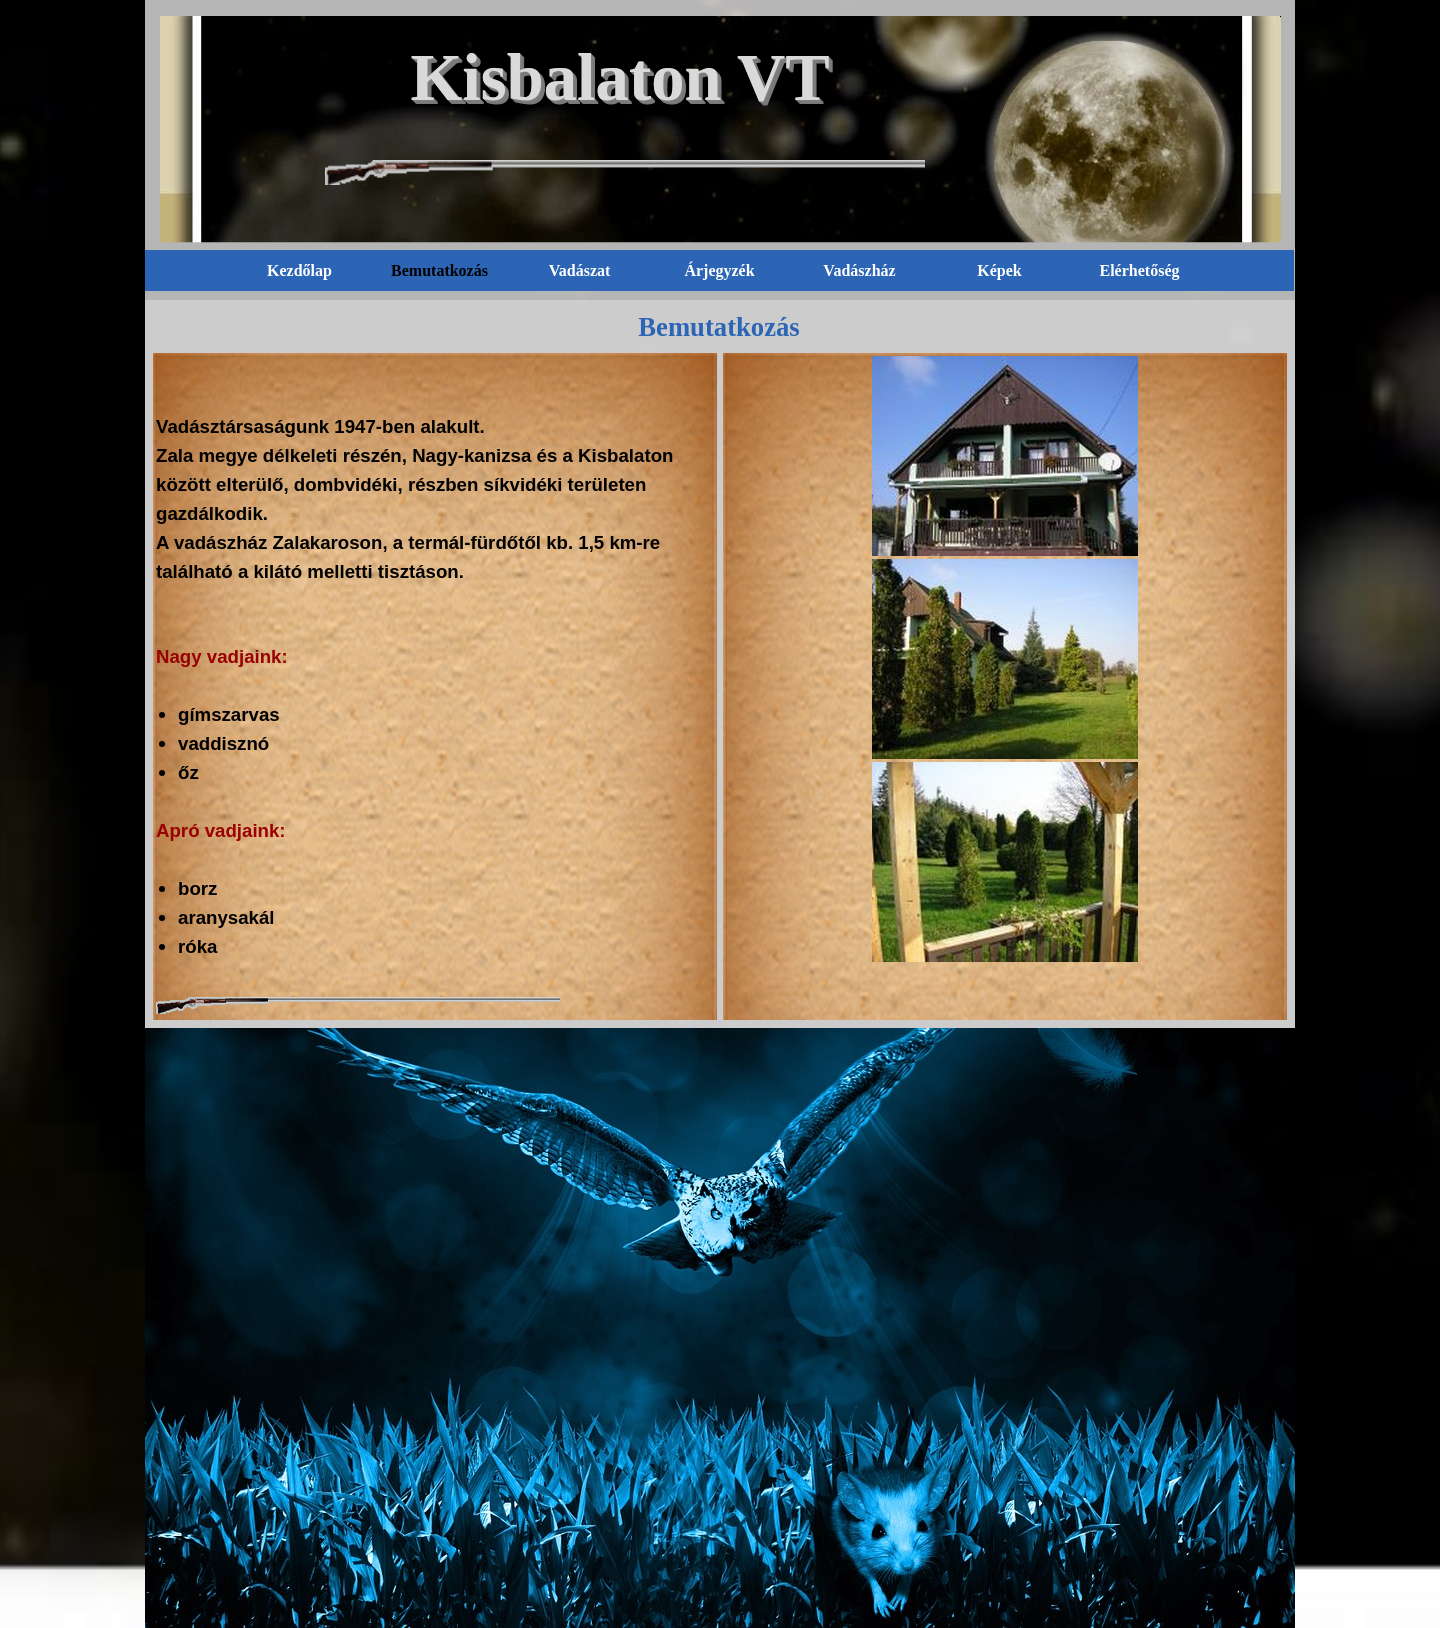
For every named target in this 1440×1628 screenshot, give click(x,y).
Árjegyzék (719, 270)
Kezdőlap (299, 270)
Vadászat (580, 270)
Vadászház (859, 270)
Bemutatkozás (439, 270)
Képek (999, 270)
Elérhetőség (1140, 270)
